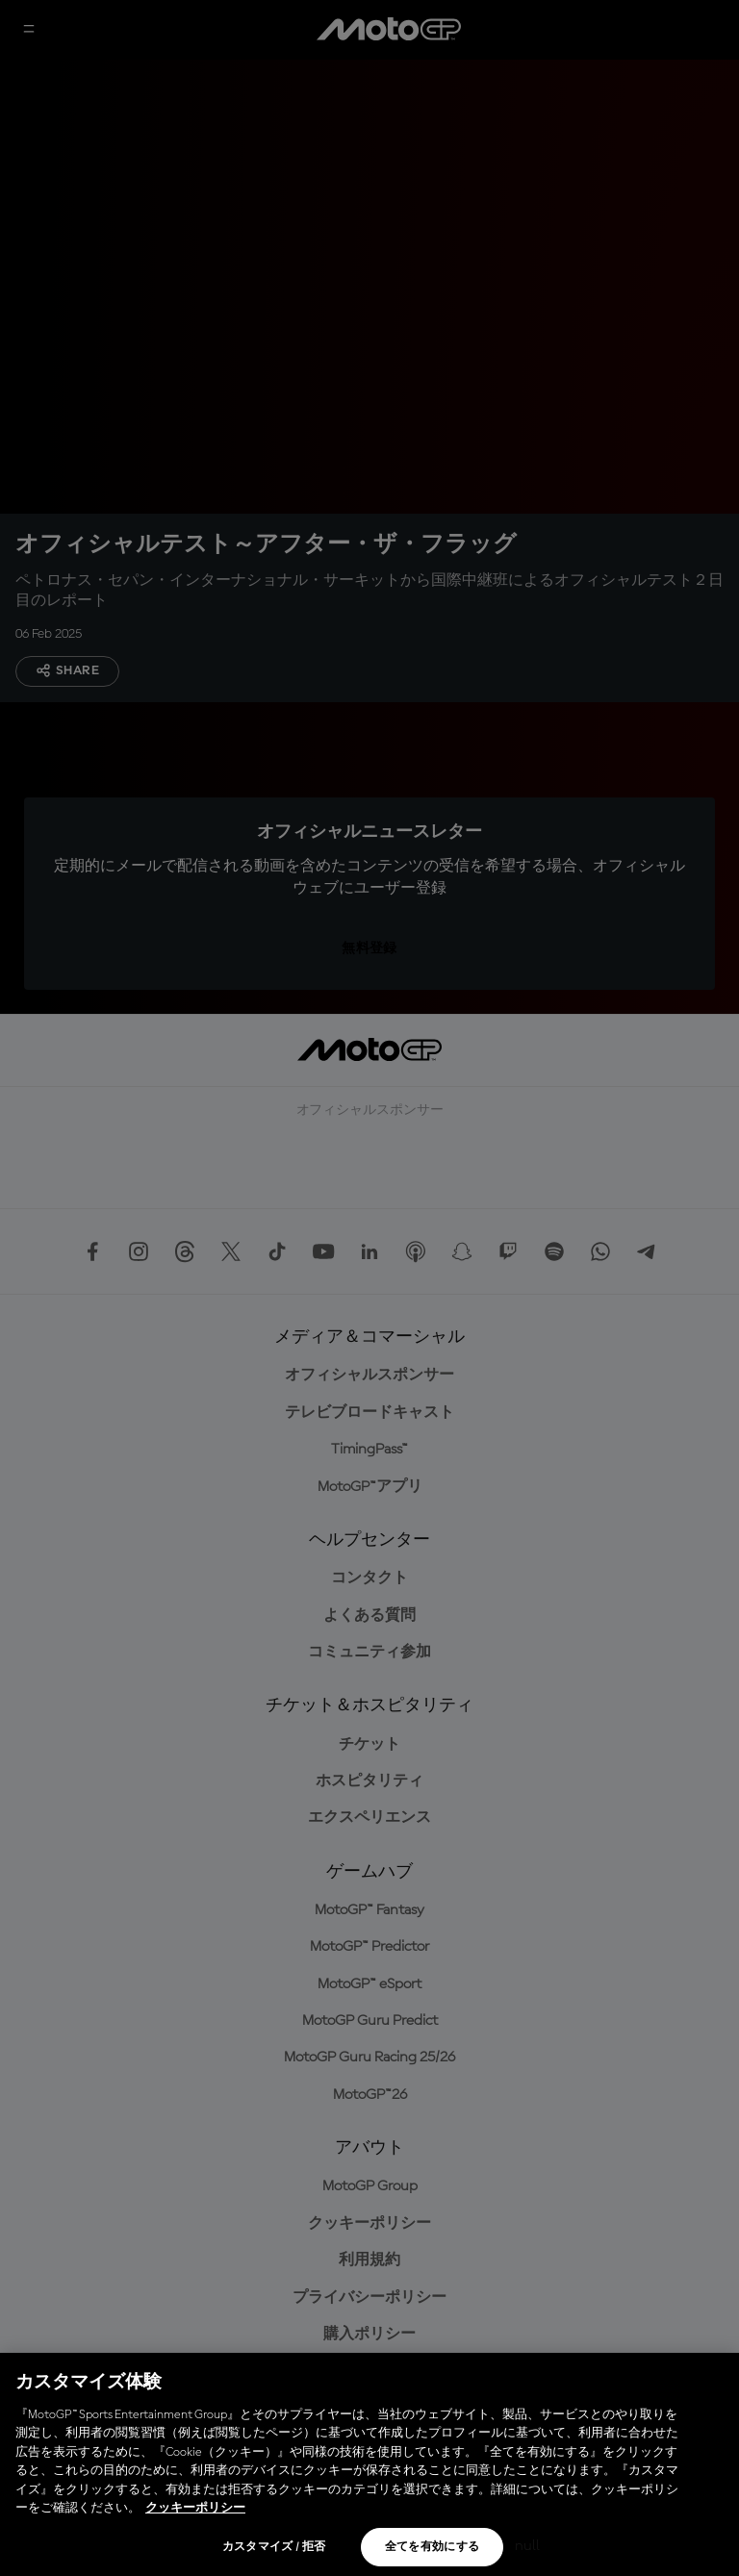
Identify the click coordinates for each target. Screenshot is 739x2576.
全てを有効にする (432, 2547)
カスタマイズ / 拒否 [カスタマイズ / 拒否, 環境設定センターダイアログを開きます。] (274, 2547)
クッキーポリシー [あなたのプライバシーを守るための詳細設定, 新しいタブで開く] (195, 2508)
